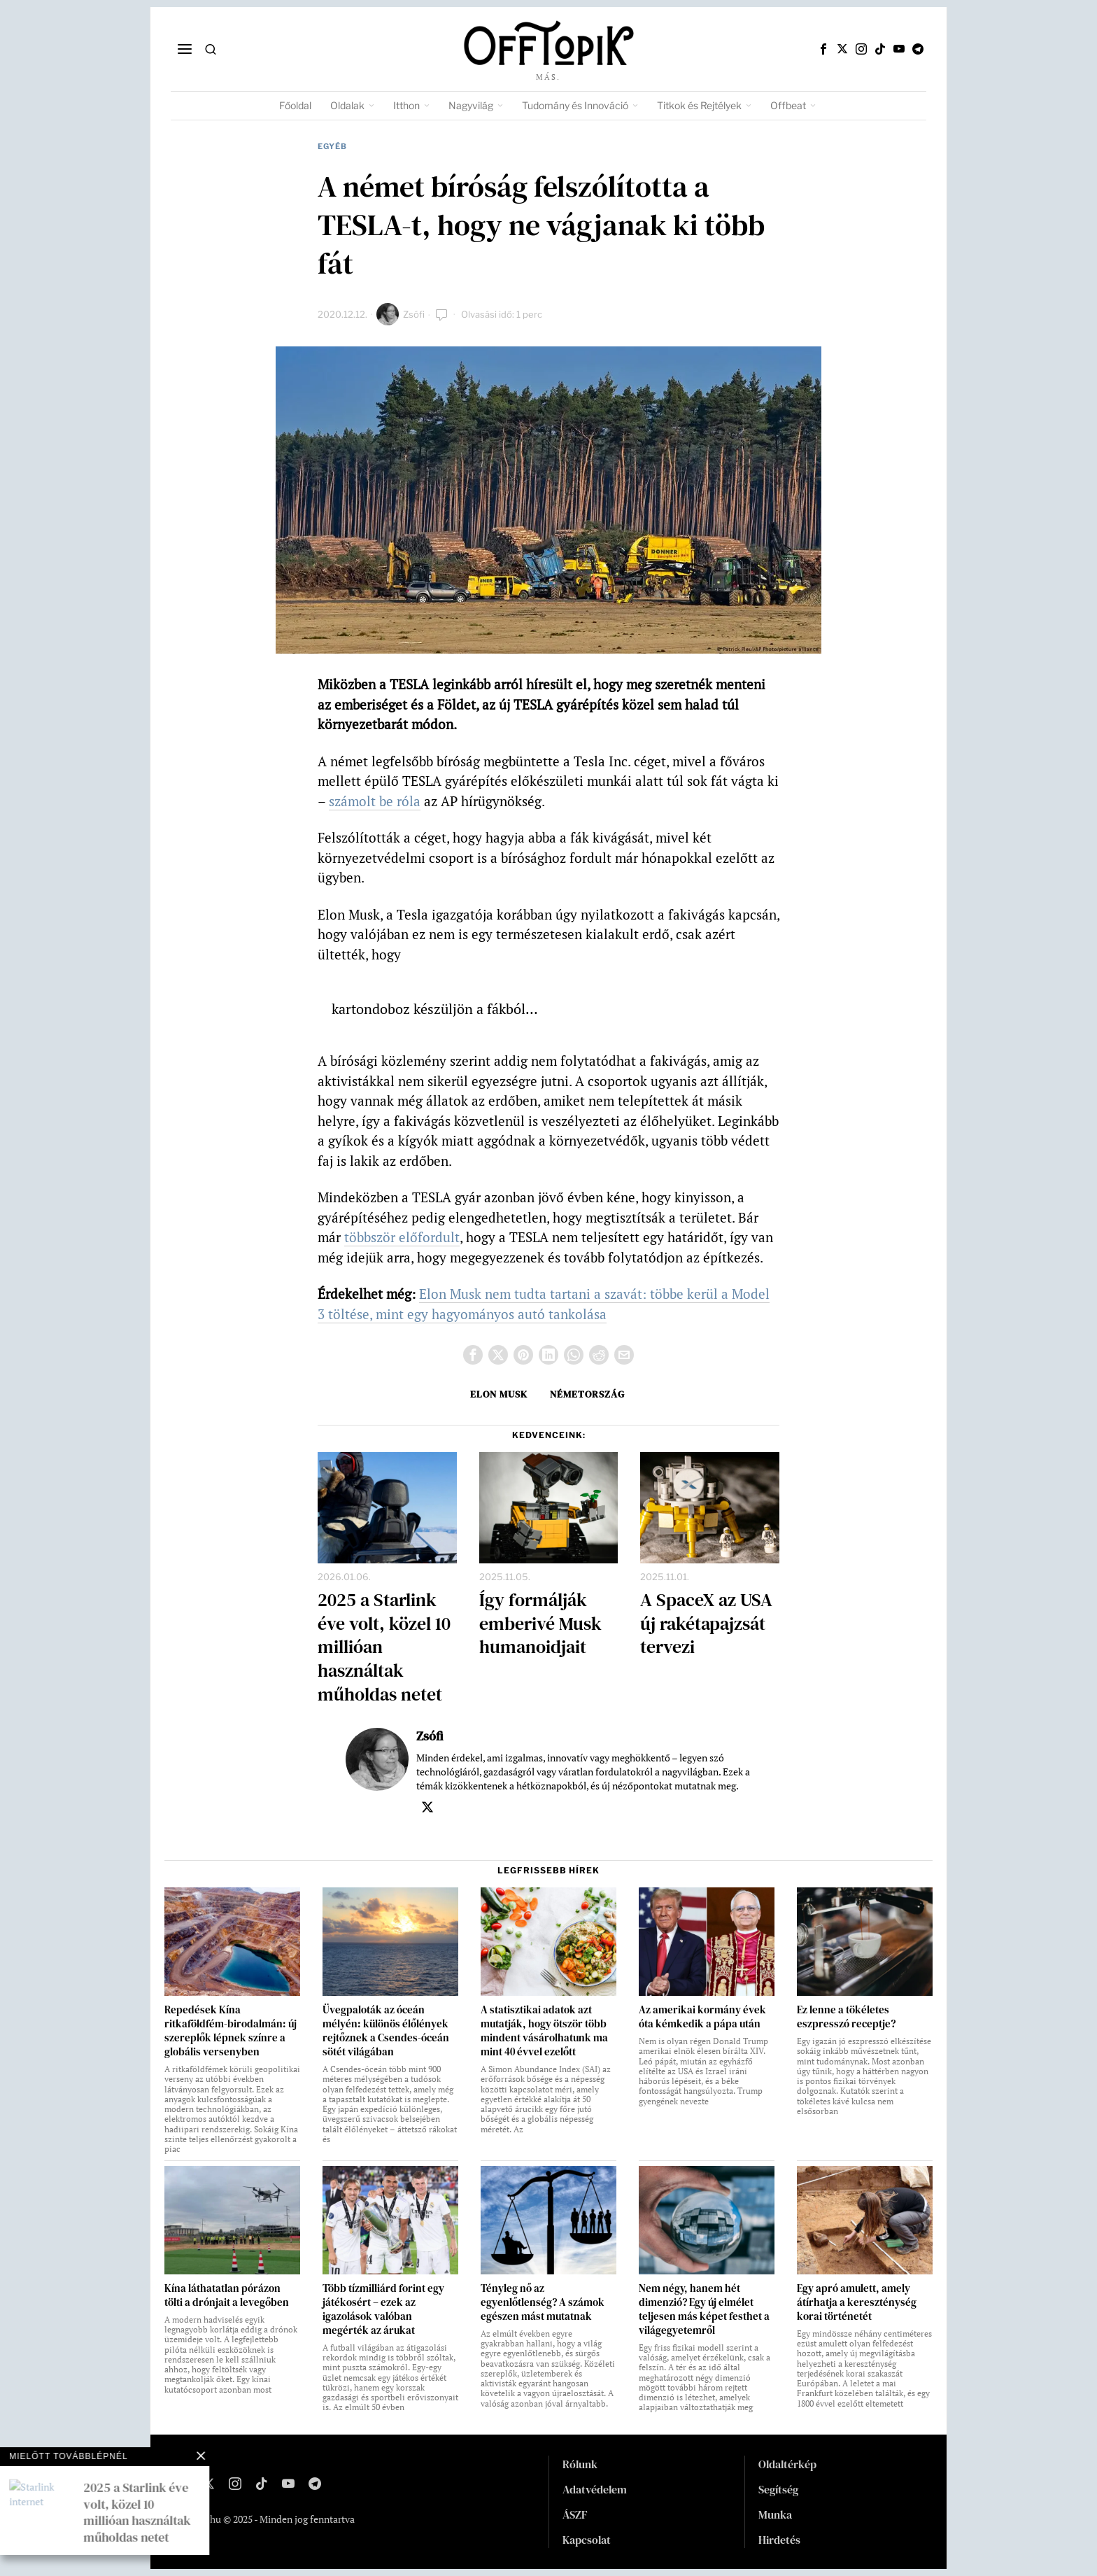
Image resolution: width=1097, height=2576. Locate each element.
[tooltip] (823, 49)
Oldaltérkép (787, 2464)
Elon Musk (499, 1394)
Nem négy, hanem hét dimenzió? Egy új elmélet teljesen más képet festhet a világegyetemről (704, 2309)
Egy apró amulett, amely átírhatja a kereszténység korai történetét (856, 2302)
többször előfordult (402, 1237)
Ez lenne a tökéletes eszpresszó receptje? (846, 2017)
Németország (587, 1394)
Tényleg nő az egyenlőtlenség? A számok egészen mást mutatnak (542, 2302)
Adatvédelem (594, 2489)
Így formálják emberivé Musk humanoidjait (540, 1624)
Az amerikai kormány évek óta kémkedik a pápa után (702, 2017)
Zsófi (414, 314)
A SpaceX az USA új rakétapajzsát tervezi (706, 1624)
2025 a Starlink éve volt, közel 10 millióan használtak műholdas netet (384, 1648)
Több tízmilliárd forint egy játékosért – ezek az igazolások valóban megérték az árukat (383, 2309)
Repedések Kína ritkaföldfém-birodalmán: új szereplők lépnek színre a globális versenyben (230, 2031)
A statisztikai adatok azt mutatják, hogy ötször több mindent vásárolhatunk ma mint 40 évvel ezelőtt (544, 2031)
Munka (775, 2514)
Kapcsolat (586, 2539)
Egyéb (332, 146)
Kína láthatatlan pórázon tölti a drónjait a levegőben (226, 2295)
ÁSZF (575, 2514)
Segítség (778, 2489)
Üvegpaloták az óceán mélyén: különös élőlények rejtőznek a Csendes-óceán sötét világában (386, 2031)
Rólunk (579, 2464)
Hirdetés (779, 2539)
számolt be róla (374, 801)
